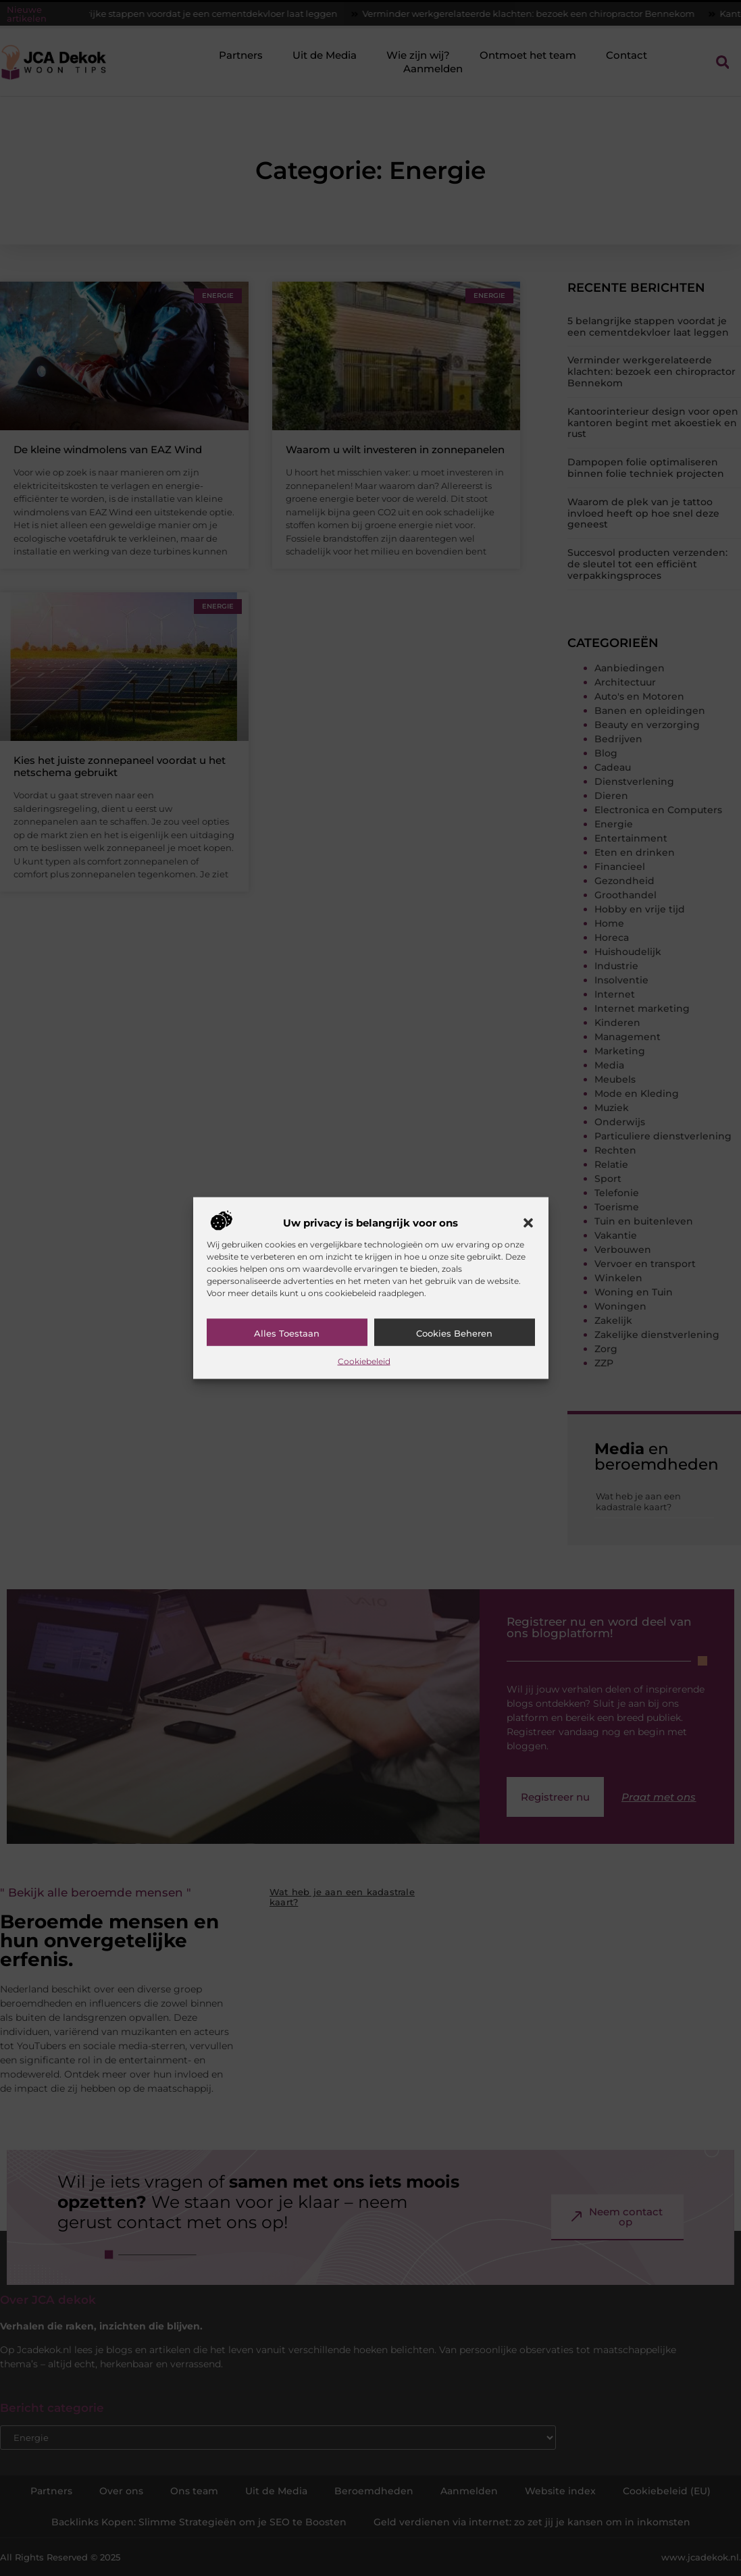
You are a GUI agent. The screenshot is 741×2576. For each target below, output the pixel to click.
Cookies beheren (454, 1332)
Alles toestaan (287, 1332)
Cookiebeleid (364, 1361)
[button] (528, 1222)
